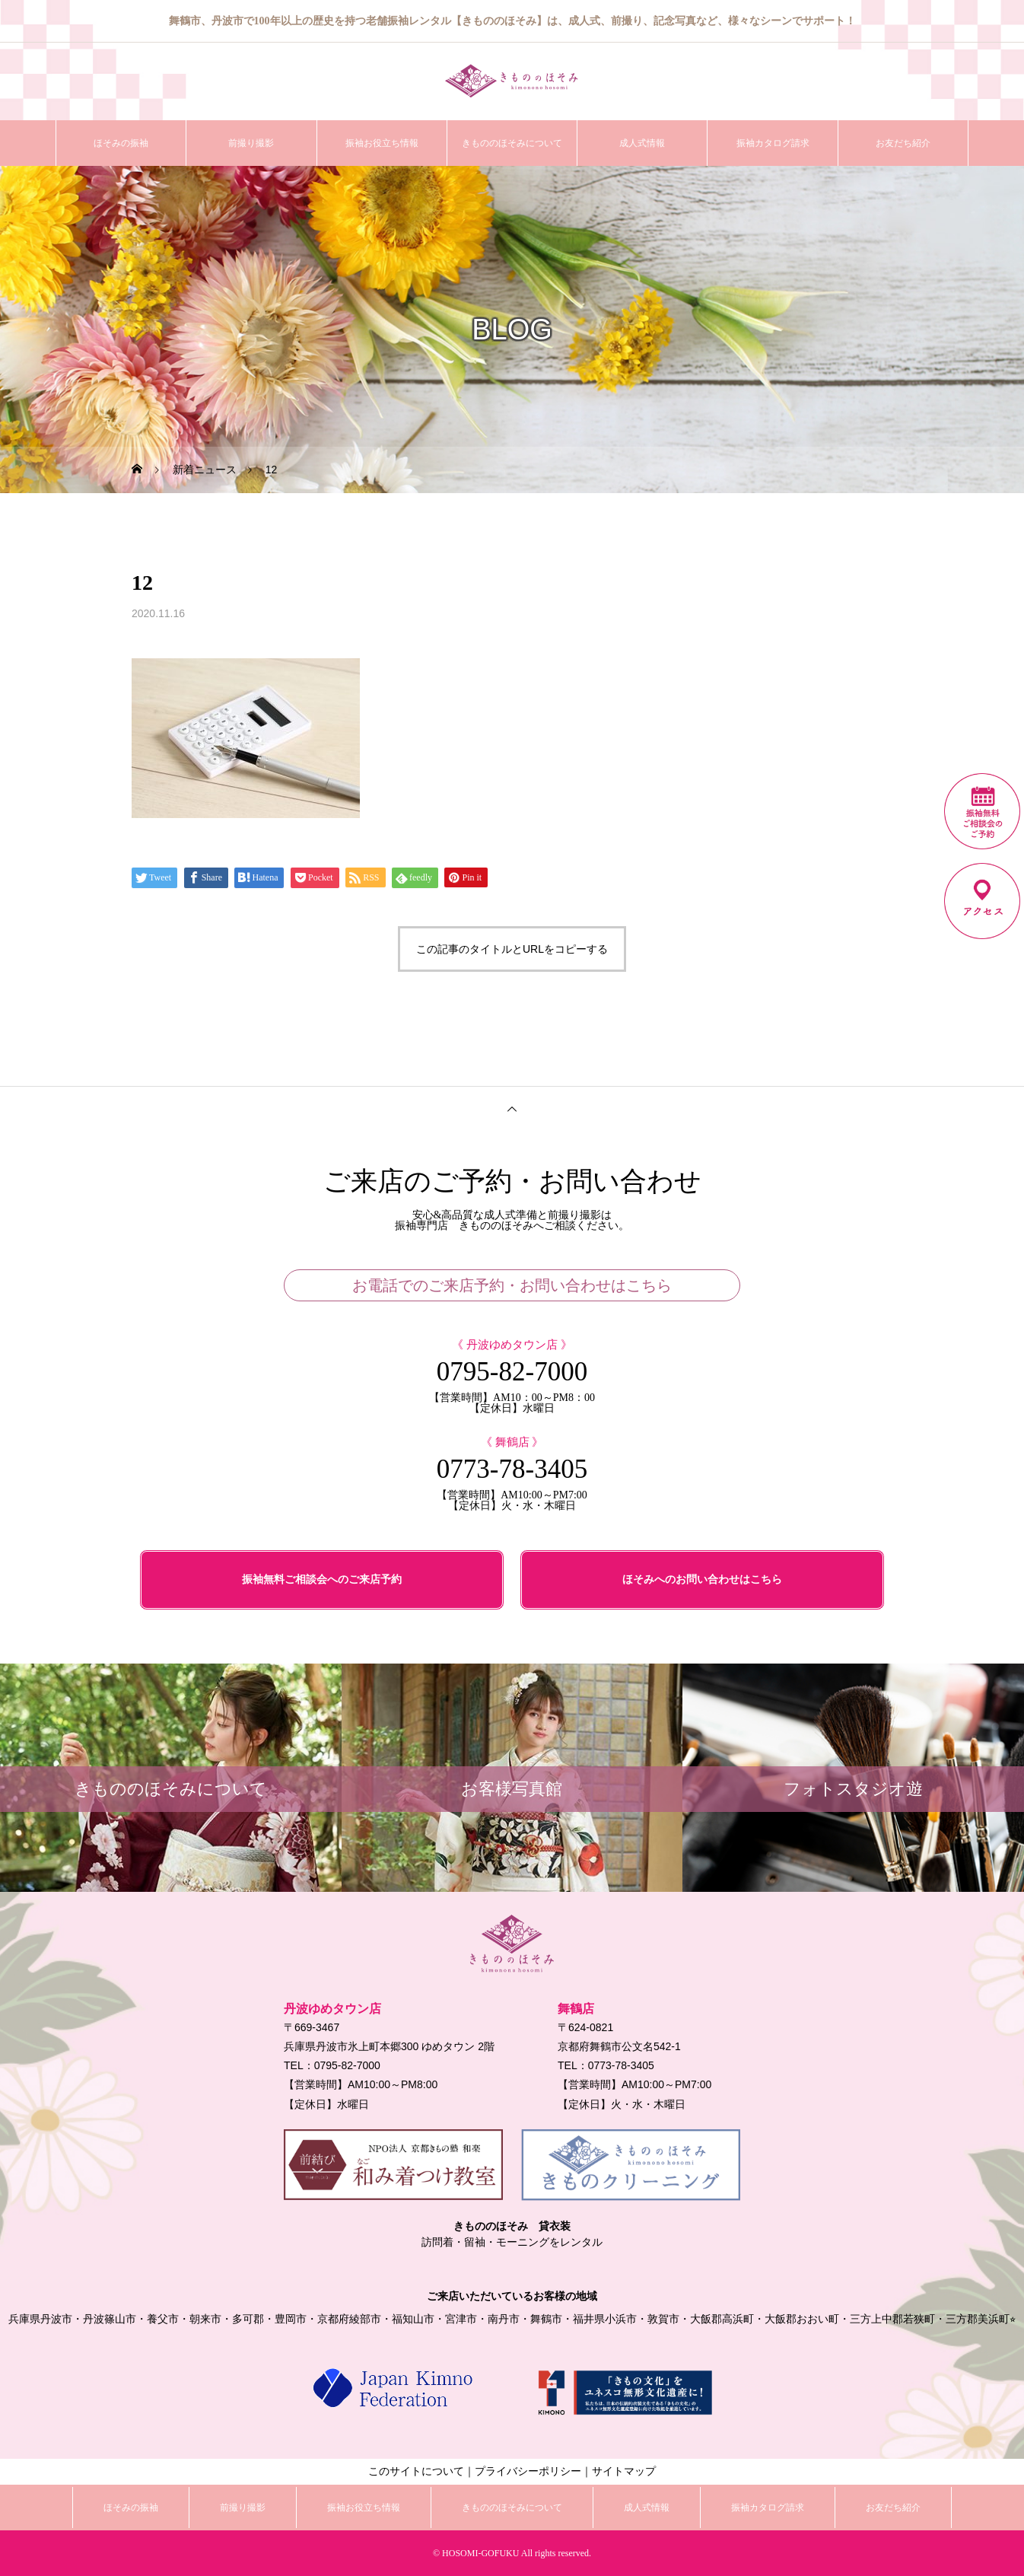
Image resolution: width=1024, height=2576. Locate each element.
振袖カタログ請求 (772, 143)
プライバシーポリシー (528, 2471)
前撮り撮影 (251, 143)
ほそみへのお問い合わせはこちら (702, 1579)
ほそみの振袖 (121, 143)
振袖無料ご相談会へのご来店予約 (322, 1579)
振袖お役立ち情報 (381, 143)
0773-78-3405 (512, 1469)
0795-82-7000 (512, 1372)
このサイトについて (416, 2471)
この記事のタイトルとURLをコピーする (512, 949)
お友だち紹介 (903, 143)
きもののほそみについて (512, 143)
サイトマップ (624, 2471)
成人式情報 (642, 143)
